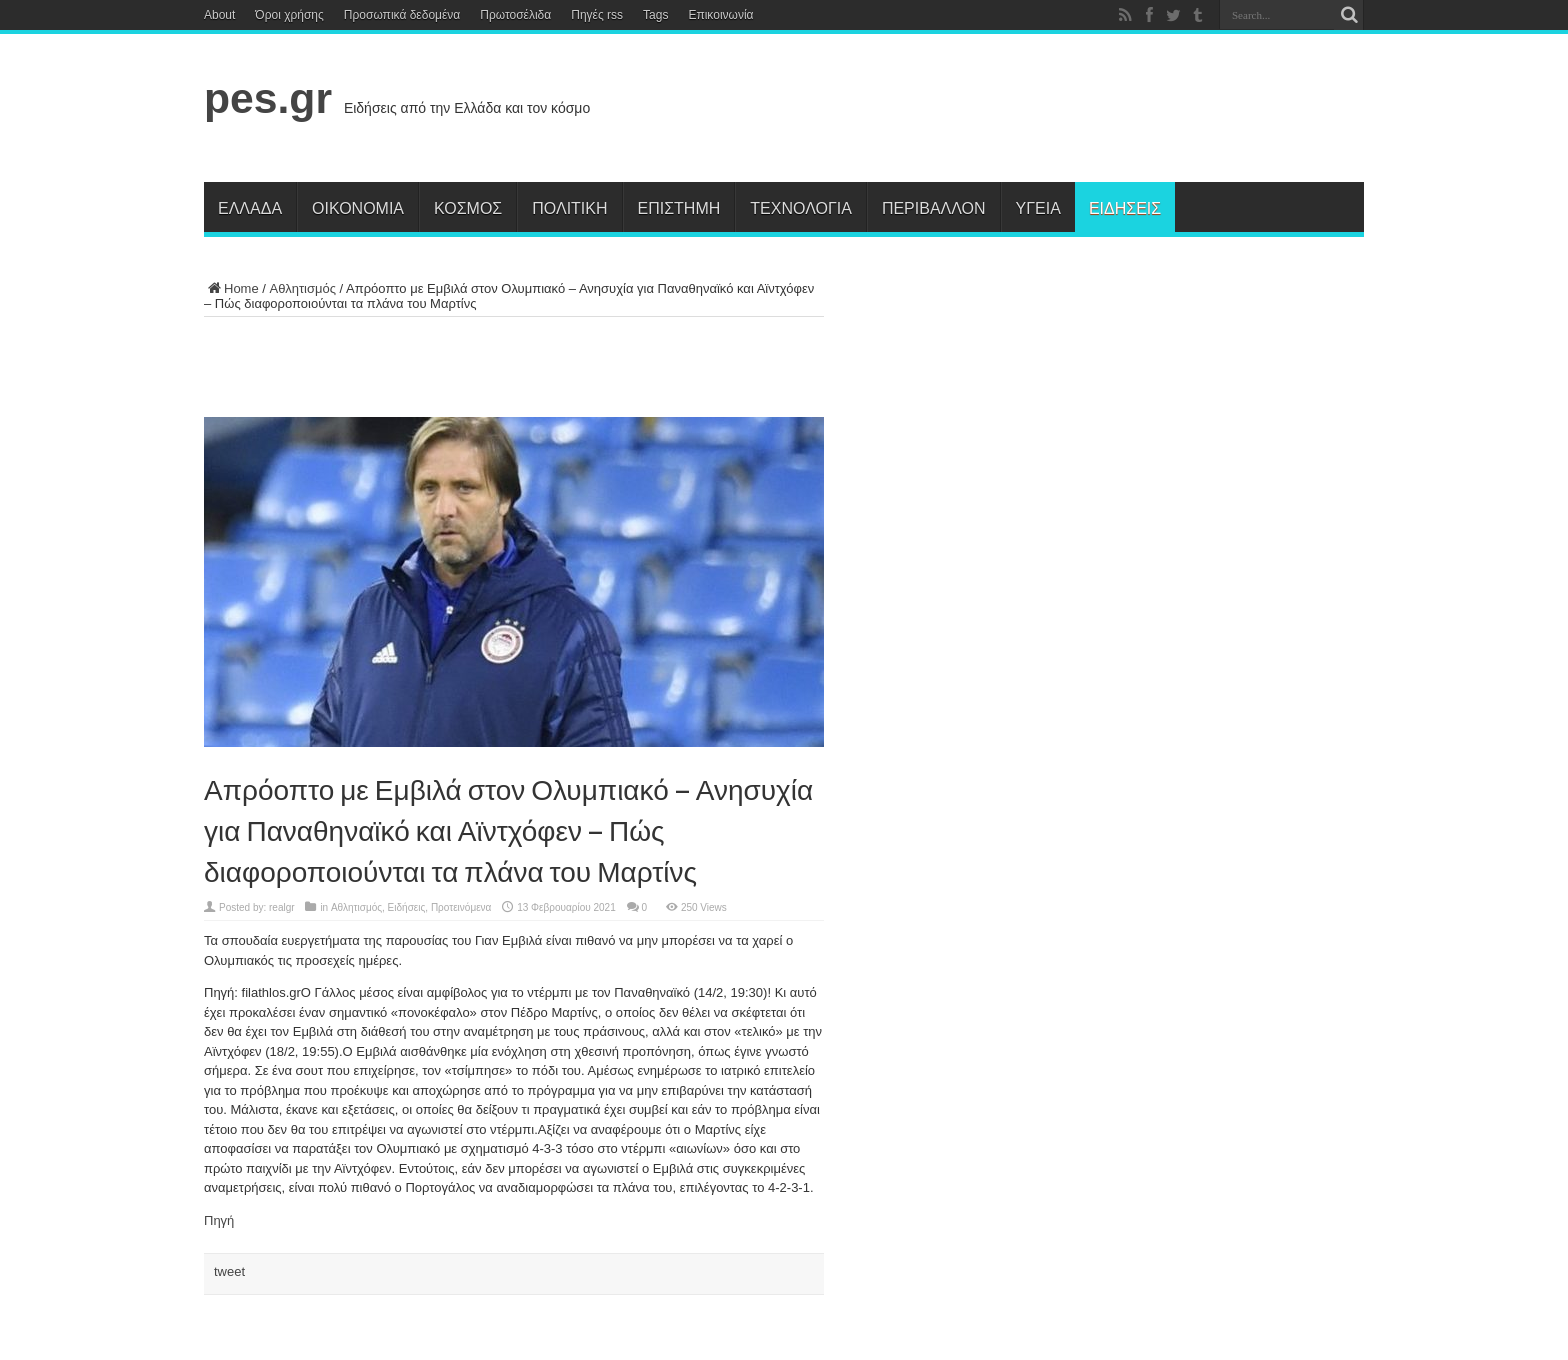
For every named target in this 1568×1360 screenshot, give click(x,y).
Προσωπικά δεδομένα (402, 15)
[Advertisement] (1000, 112)
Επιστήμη (679, 207)
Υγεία (1038, 207)
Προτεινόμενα (461, 907)
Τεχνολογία (801, 207)
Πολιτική (569, 207)
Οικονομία (358, 207)
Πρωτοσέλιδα (515, 15)
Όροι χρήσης (289, 15)
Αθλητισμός (303, 288)
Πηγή (219, 1220)
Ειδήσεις (1125, 207)
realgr (282, 907)
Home (231, 288)
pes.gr (268, 98)
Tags (655, 15)
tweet (229, 1271)
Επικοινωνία (720, 15)
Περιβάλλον (934, 207)
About (219, 15)
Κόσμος (468, 207)
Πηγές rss (597, 15)
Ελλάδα (250, 207)
